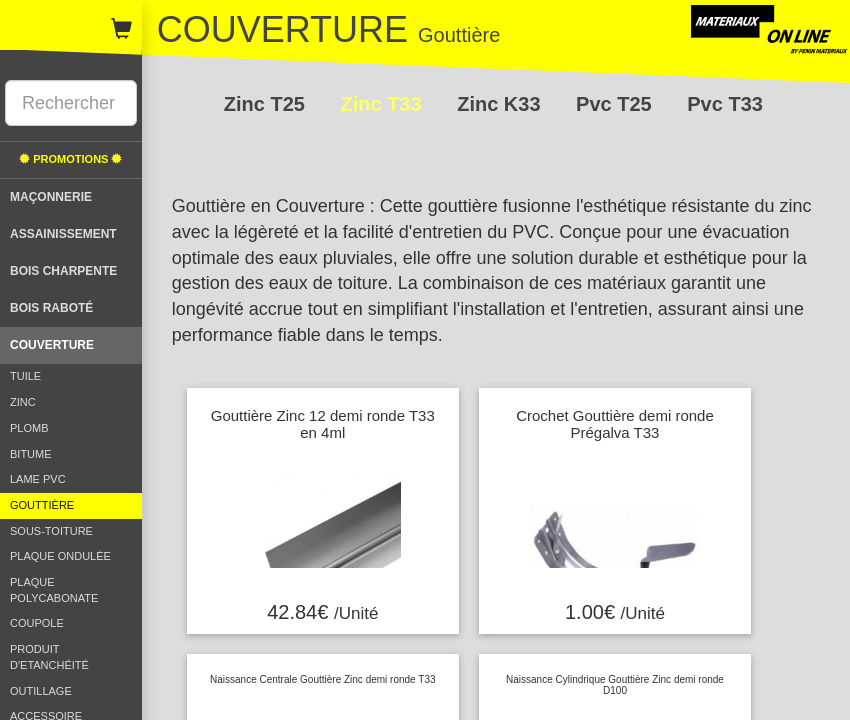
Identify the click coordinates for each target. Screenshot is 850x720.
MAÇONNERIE (51, 197)
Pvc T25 (616, 104)
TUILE (25, 376)
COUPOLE (37, 623)
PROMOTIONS (70, 159)
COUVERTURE (52, 345)
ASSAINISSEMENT (63, 234)
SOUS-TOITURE (51, 531)
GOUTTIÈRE (42, 505)
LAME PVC (38, 479)
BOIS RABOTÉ (51, 308)
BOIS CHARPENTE (63, 271)
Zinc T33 (383, 104)
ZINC (23, 402)
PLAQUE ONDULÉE (60, 556)
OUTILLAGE (41, 691)
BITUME (31, 454)
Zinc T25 (267, 104)
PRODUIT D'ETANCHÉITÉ (49, 657)
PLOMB (29, 428)
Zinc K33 (501, 104)
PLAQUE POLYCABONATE (54, 590)
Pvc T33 (725, 104)
